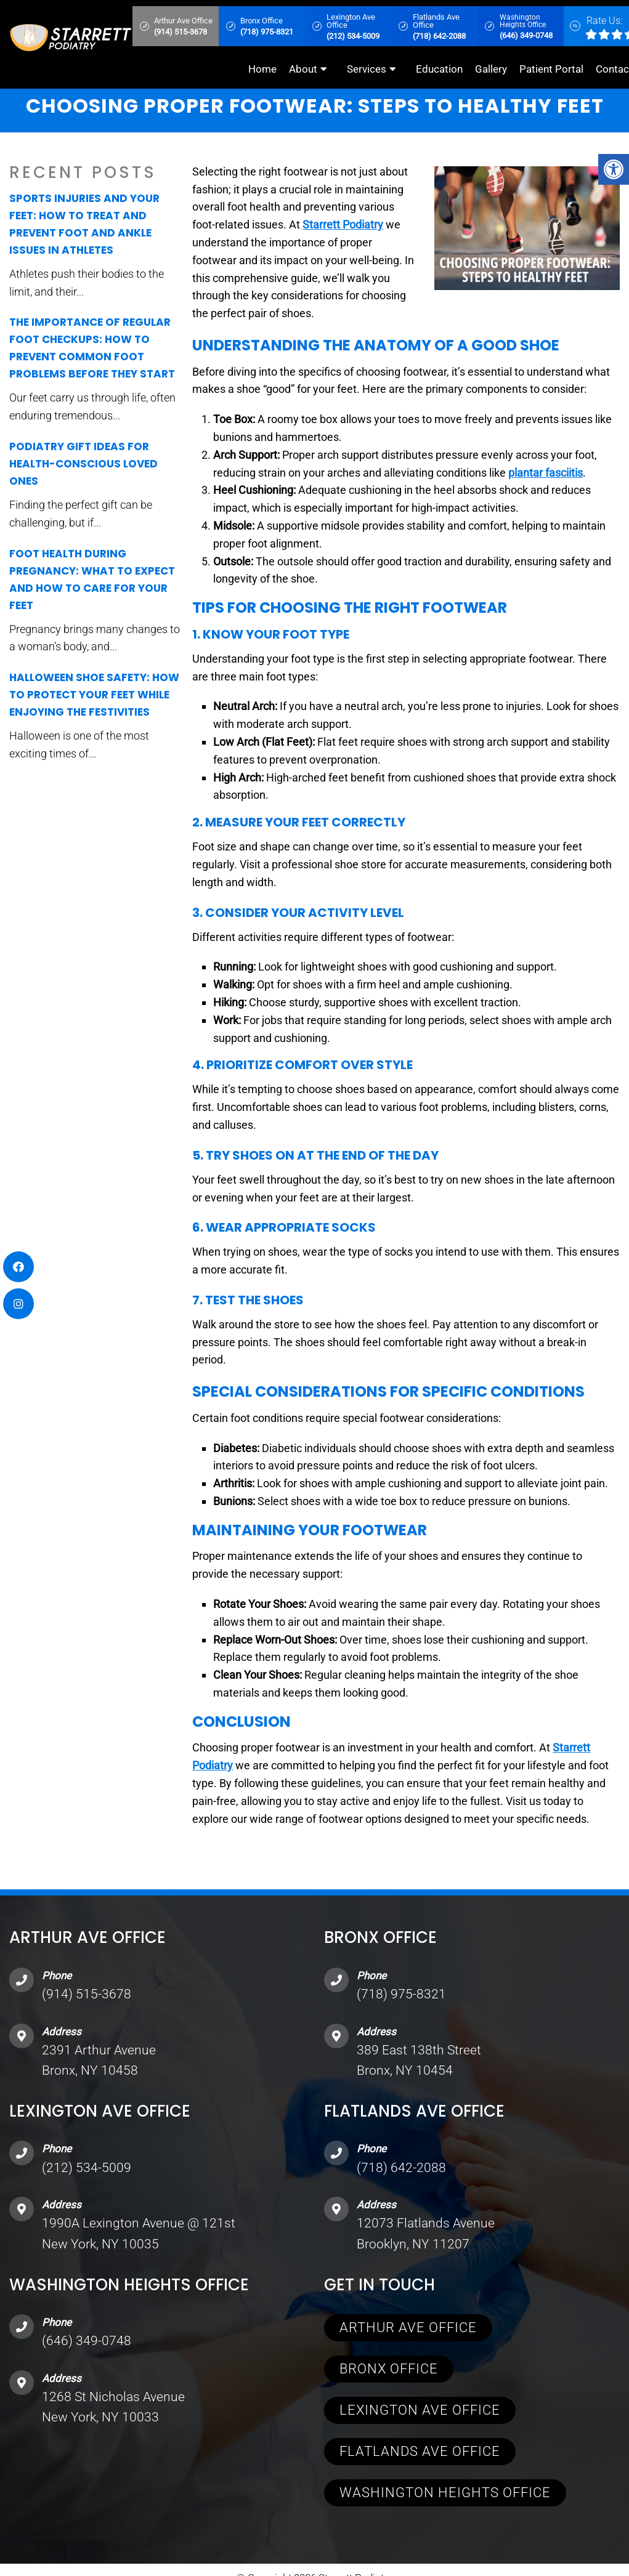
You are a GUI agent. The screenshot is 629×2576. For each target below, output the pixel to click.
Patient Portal (551, 69)
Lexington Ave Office (419, 2410)
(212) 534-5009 (86, 2167)
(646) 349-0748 (86, 2340)
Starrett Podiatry (342, 224)
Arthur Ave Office (408, 2327)
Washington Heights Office (445, 2492)
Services (366, 69)
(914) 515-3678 (86, 1994)
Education (439, 69)
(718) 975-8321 (401, 1994)
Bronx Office (388, 2368)
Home (262, 69)
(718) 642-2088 (401, 2167)
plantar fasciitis (545, 472)
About (303, 69)
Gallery (491, 69)
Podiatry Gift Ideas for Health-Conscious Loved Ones (83, 463)
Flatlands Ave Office (419, 2451)
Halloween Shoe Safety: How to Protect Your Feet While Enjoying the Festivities (94, 694)
